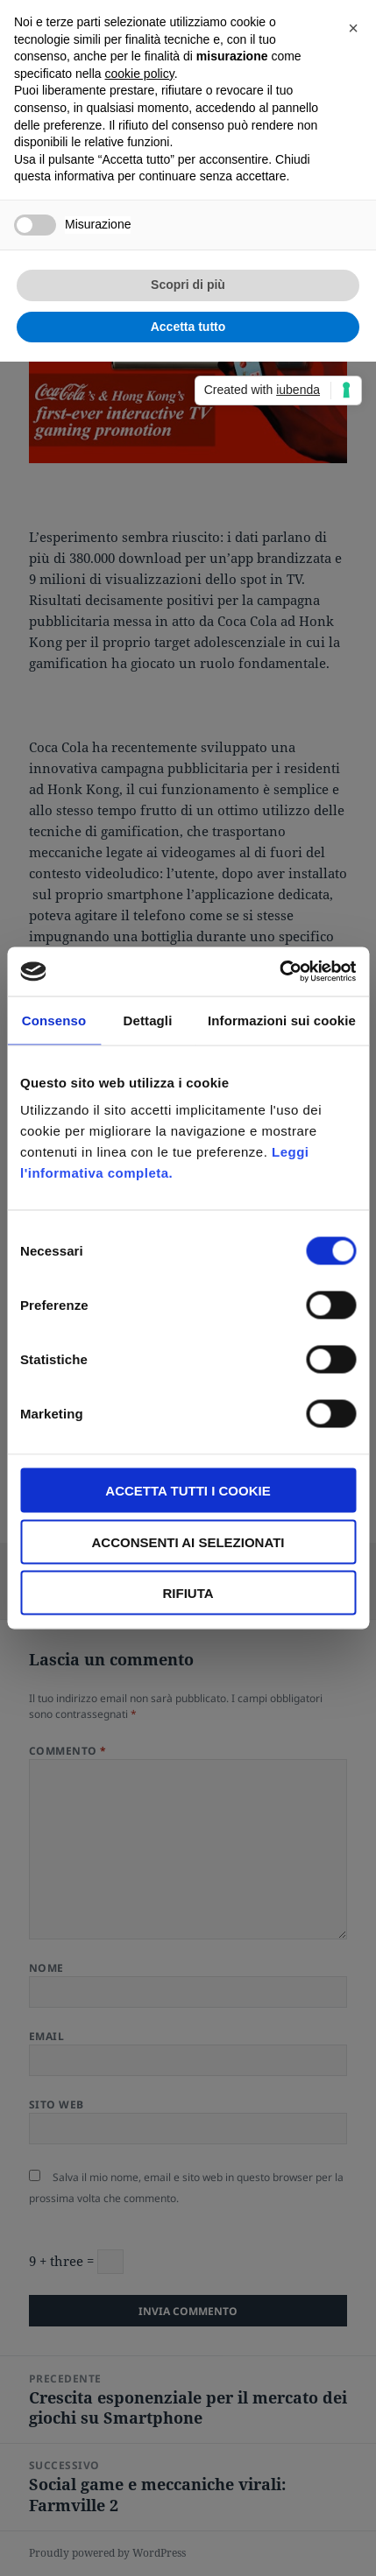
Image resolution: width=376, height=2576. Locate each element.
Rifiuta (187, 1593)
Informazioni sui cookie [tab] (282, 1019)
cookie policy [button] (139, 74)
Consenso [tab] (54, 1019)
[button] (353, 28)
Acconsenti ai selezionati (187, 1541)
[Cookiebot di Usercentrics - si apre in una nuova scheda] (279, 972)
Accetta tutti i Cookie (187, 1490)
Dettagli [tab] (148, 1019)
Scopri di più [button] (188, 285)
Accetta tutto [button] (188, 327)
